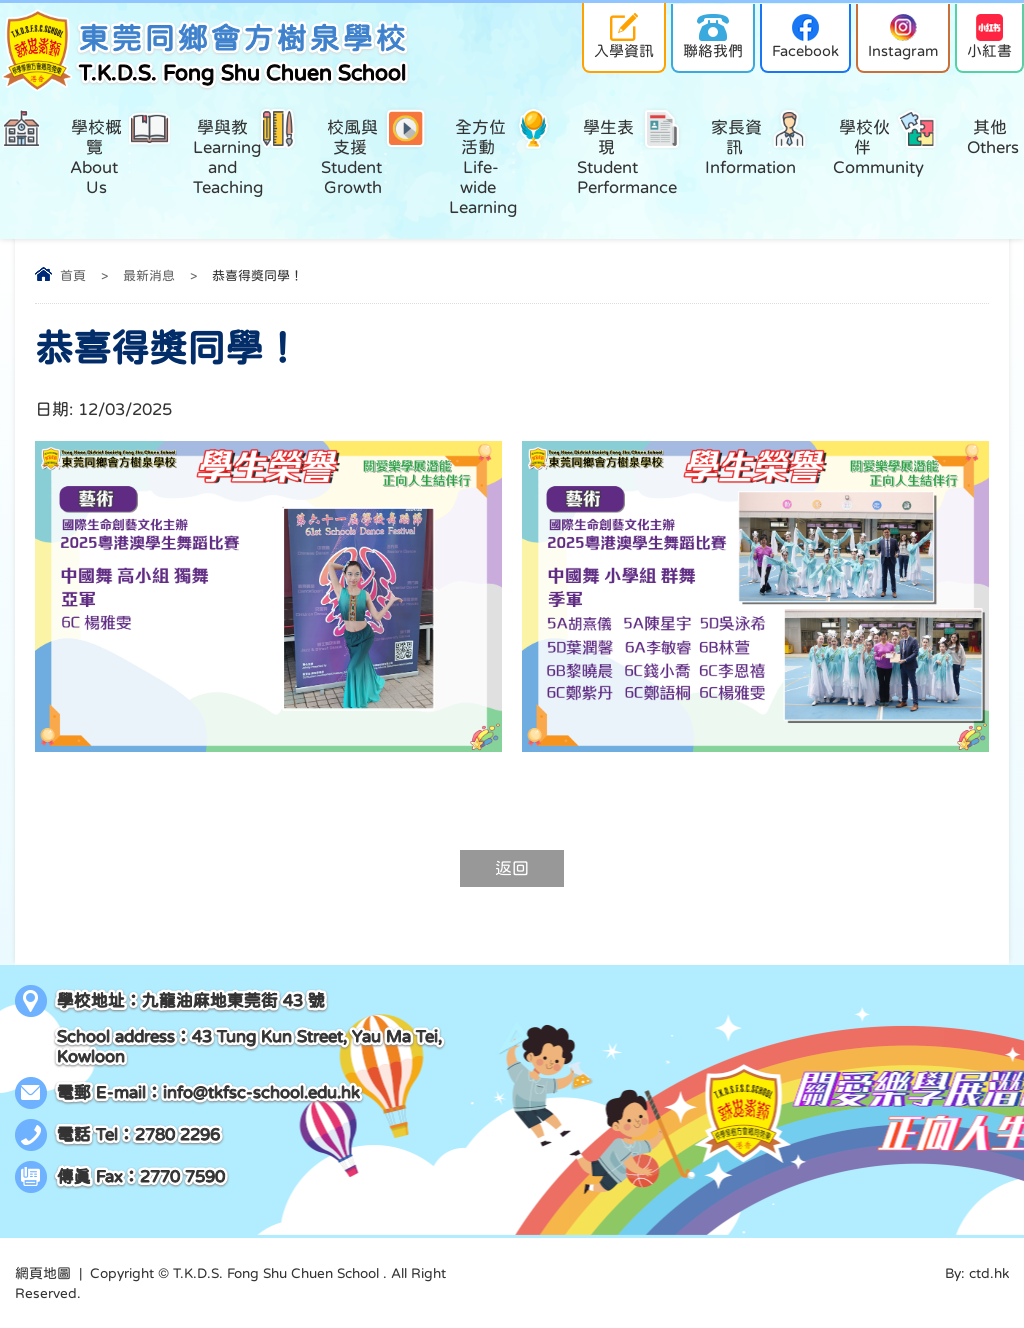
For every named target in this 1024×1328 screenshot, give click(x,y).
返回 (512, 868)
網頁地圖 (43, 1273)
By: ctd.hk (977, 1273)
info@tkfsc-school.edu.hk (261, 1092)
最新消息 (149, 275)
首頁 (73, 275)
